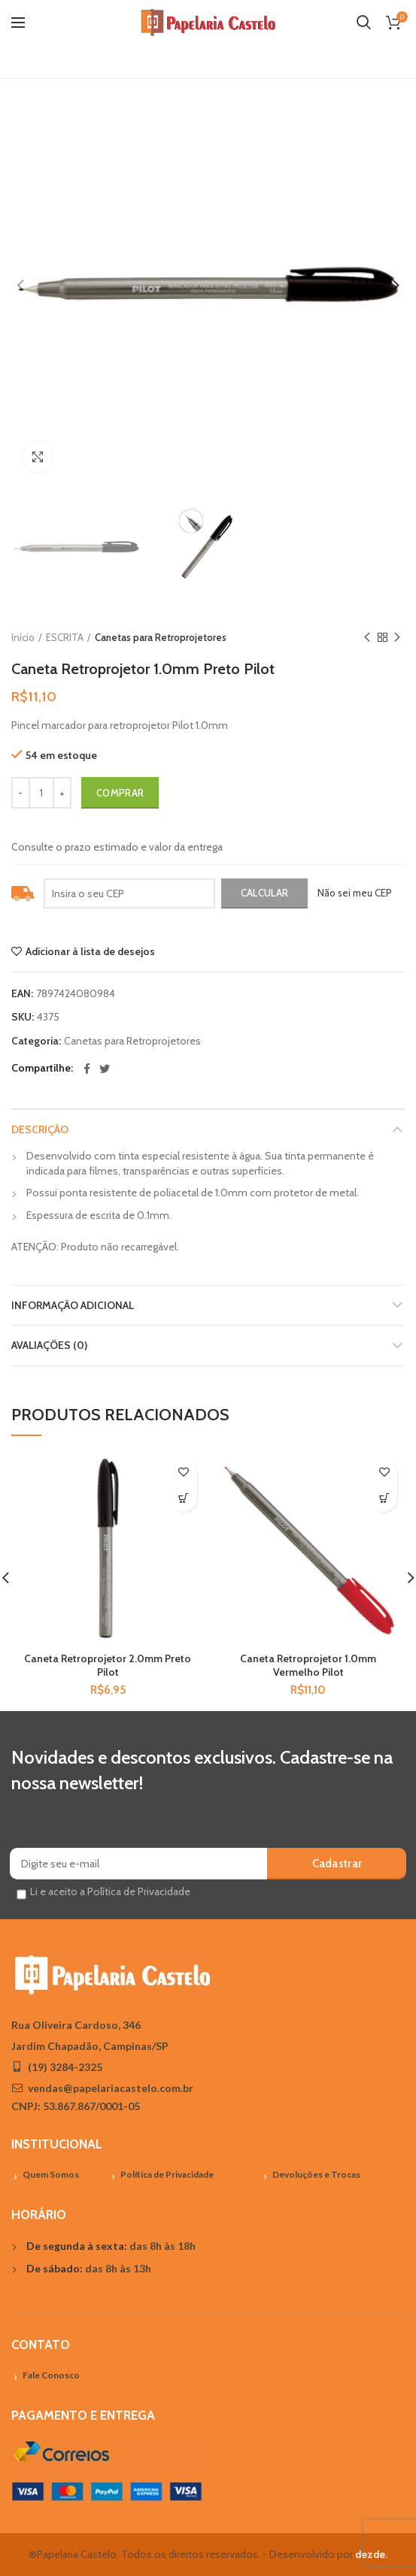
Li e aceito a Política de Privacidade (110, 1891)
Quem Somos (51, 2174)
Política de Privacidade (167, 2174)
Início (23, 637)
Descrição (39, 1129)
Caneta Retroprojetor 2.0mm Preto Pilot (107, 1665)
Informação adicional (72, 1305)
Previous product (367, 637)
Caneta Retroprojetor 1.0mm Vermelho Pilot (308, 1665)
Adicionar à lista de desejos (90, 951)
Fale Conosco (51, 2375)
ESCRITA (65, 637)
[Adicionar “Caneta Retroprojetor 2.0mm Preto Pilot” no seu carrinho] (184, 1499)
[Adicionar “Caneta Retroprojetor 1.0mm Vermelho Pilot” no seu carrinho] (384, 1499)
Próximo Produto (397, 637)
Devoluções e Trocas (316, 2174)
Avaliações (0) (49, 1345)
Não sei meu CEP (354, 893)
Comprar (120, 793)
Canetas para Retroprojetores (160, 637)
